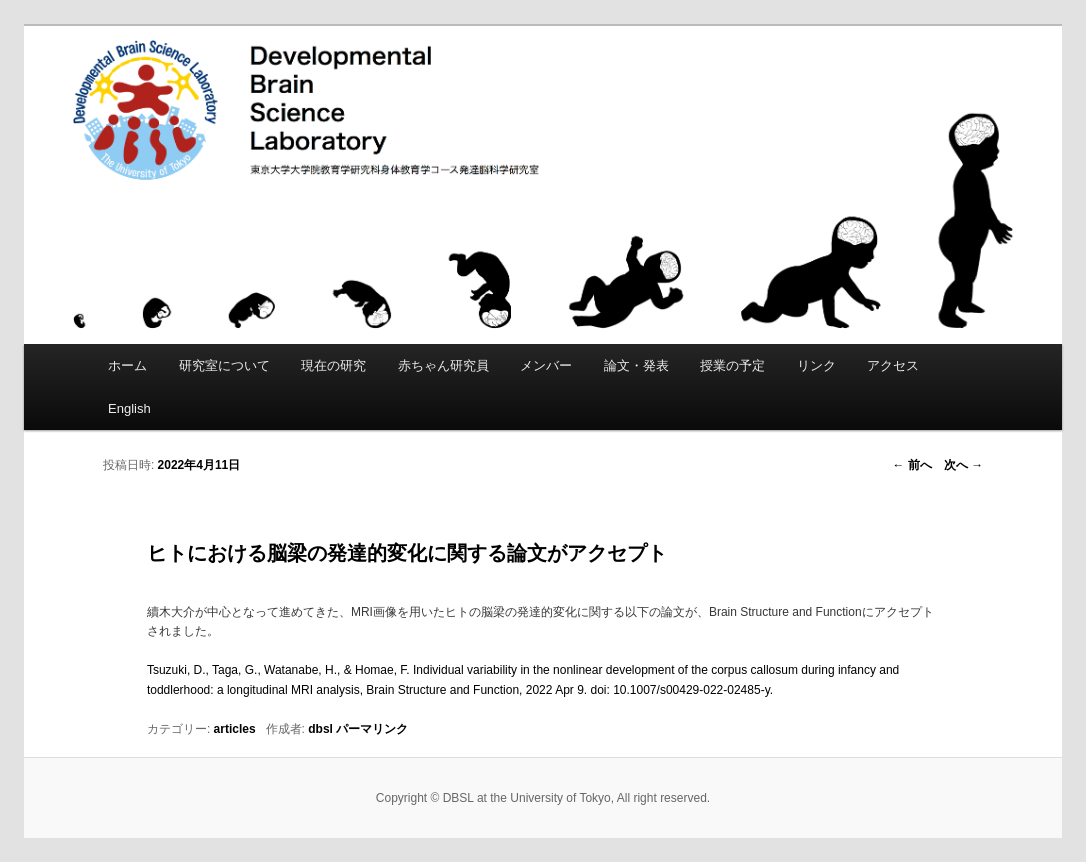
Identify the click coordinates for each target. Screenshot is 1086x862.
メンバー (546, 365)
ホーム (127, 365)
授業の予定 (732, 365)
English (129, 408)
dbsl (320, 729)
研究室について (224, 365)
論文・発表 (636, 365)
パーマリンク (372, 729)
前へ (911, 465)
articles (235, 729)
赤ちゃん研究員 (443, 365)
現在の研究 (333, 365)
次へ (963, 465)
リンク (816, 365)
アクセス (893, 365)
